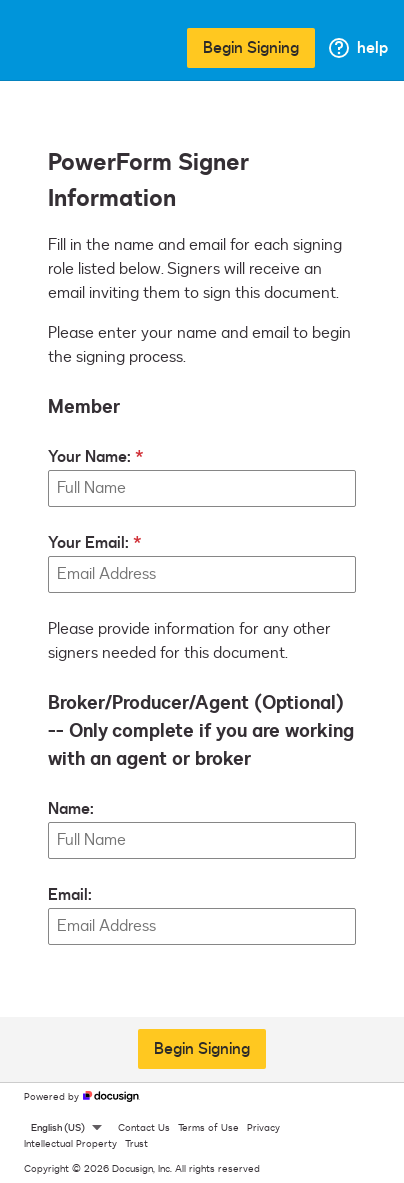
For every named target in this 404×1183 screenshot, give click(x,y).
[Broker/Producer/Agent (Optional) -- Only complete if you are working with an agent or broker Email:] (202, 926)
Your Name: (89, 457)
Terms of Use (208, 1128)
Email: (70, 895)
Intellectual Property (70, 1144)
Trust (136, 1144)
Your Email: (88, 543)
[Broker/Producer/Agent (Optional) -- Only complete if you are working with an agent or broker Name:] (202, 840)
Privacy (263, 1128)
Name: (71, 809)
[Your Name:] (202, 488)
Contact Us (144, 1128)
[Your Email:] (202, 574)
